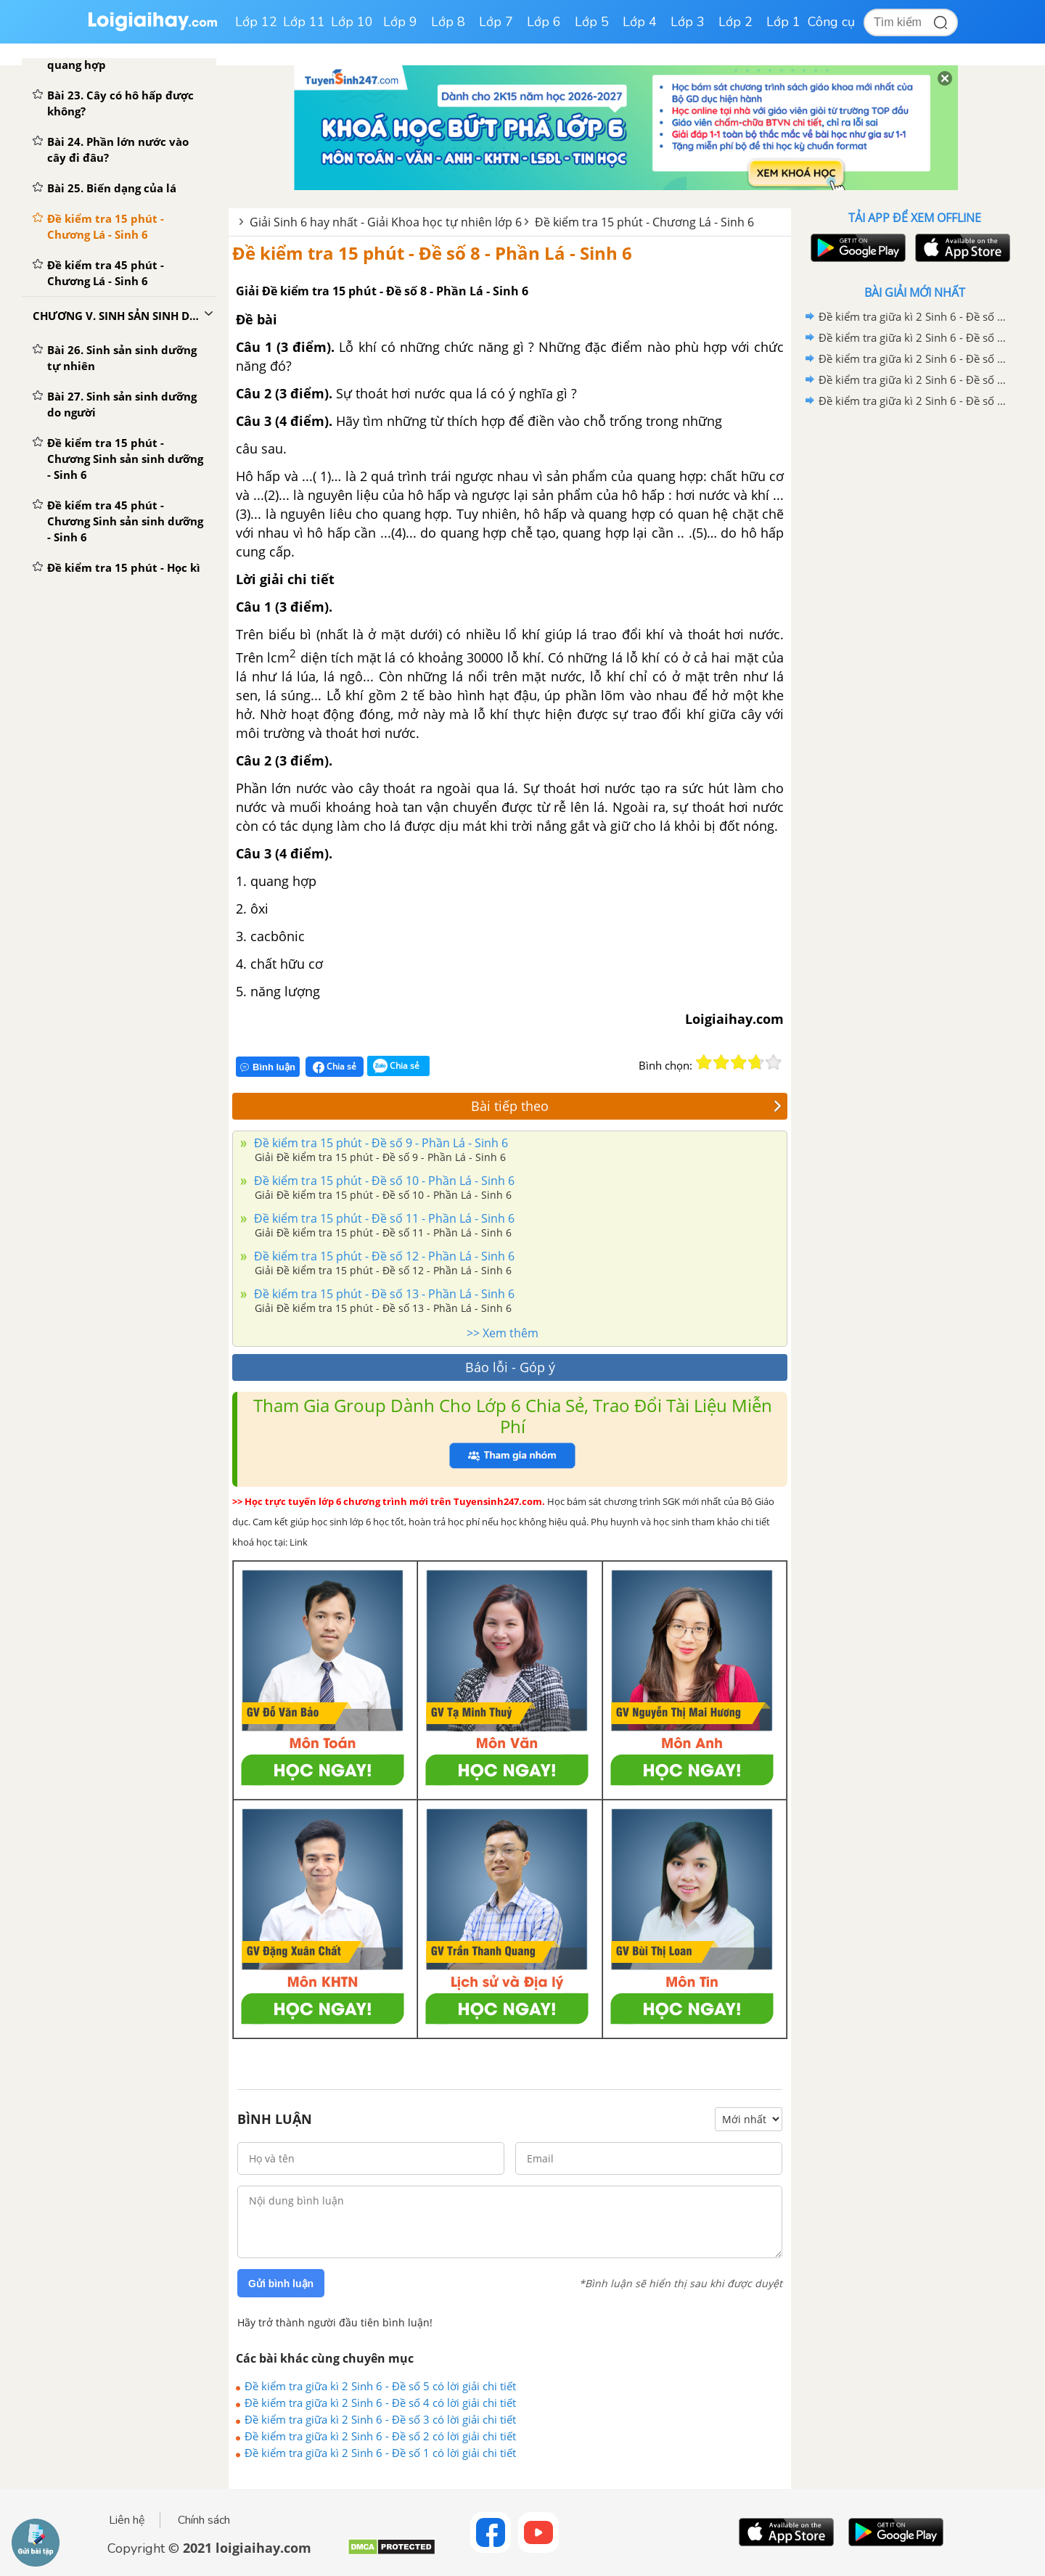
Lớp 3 (688, 21)
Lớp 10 (352, 21)
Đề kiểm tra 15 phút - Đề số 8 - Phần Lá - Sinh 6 (432, 253)
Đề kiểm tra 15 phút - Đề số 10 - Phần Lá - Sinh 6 (383, 1181)
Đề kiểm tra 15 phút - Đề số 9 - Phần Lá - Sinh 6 (379, 1143)
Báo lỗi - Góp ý (510, 1367)
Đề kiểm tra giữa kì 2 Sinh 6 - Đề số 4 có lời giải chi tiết (380, 2402)
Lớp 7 (496, 21)
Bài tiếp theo (626, 1106)
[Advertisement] (914, 642)
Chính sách (204, 2520)
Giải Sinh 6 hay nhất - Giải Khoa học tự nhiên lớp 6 (386, 222)
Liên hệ (127, 2520)
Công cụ (831, 21)
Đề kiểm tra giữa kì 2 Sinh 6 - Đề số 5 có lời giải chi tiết (380, 2386)
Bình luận (267, 1067)
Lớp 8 (448, 21)
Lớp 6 (544, 21)
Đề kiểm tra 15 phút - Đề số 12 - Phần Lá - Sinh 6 (383, 1256)
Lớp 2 (735, 21)
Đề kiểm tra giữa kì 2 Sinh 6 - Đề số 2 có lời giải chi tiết (380, 2436)
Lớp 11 (304, 21)
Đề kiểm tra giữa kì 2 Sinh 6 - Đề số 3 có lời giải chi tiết (380, 2419)
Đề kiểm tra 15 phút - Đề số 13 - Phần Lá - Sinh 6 (383, 1294)
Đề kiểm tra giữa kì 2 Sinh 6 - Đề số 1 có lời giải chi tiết (380, 2452)
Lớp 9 (400, 21)
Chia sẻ (334, 1066)
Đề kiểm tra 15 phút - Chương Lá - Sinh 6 (644, 222)
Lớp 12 (256, 21)
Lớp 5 (592, 21)
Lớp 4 (640, 21)
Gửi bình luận (281, 2283)
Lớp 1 (783, 21)
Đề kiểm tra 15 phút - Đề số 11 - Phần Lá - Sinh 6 (383, 1218)
